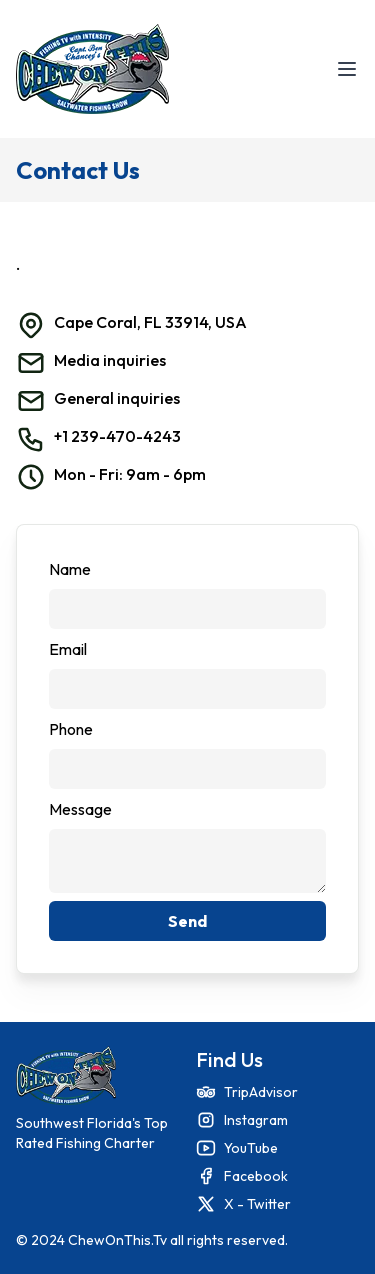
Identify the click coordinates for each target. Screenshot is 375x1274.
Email (68, 649)
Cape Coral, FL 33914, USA (150, 322)
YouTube (251, 1148)
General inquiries (117, 398)
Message (80, 809)
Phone (71, 729)
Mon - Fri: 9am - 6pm (130, 474)
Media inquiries (110, 360)
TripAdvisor (261, 1092)
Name (70, 569)
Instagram (256, 1120)
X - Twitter (257, 1204)
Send (187, 921)
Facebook (256, 1176)
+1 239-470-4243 (117, 436)
